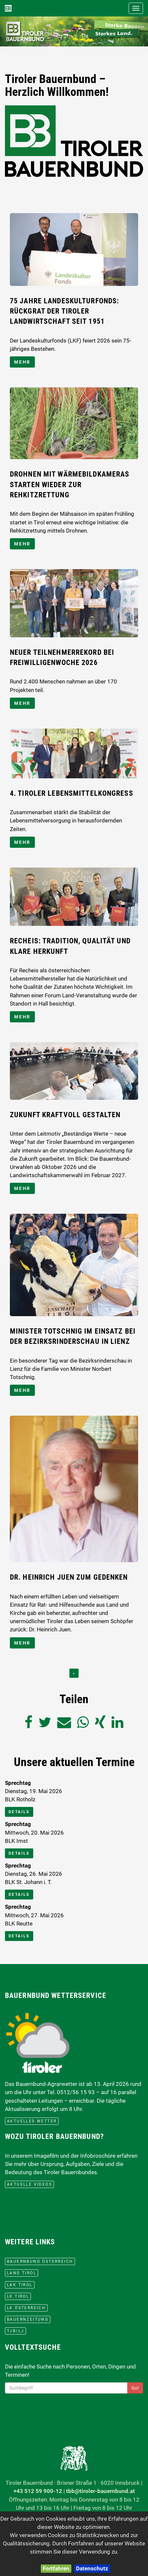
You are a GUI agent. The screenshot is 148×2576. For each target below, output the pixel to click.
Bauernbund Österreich (40, 2261)
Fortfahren (56, 2568)
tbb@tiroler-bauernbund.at (100, 2491)
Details (19, 1812)
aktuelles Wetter (32, 2121)
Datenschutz (92, 2568)
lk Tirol (18, 2296)
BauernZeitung (27, 2319)
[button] (11, 31)
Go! (135, 2388)
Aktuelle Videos (29, 2184)
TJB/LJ (15, 2331)
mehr (22, 362)
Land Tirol (21, 2273)
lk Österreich (26, 2308)
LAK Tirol (20, 2285)
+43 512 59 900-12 (37, 2491)
